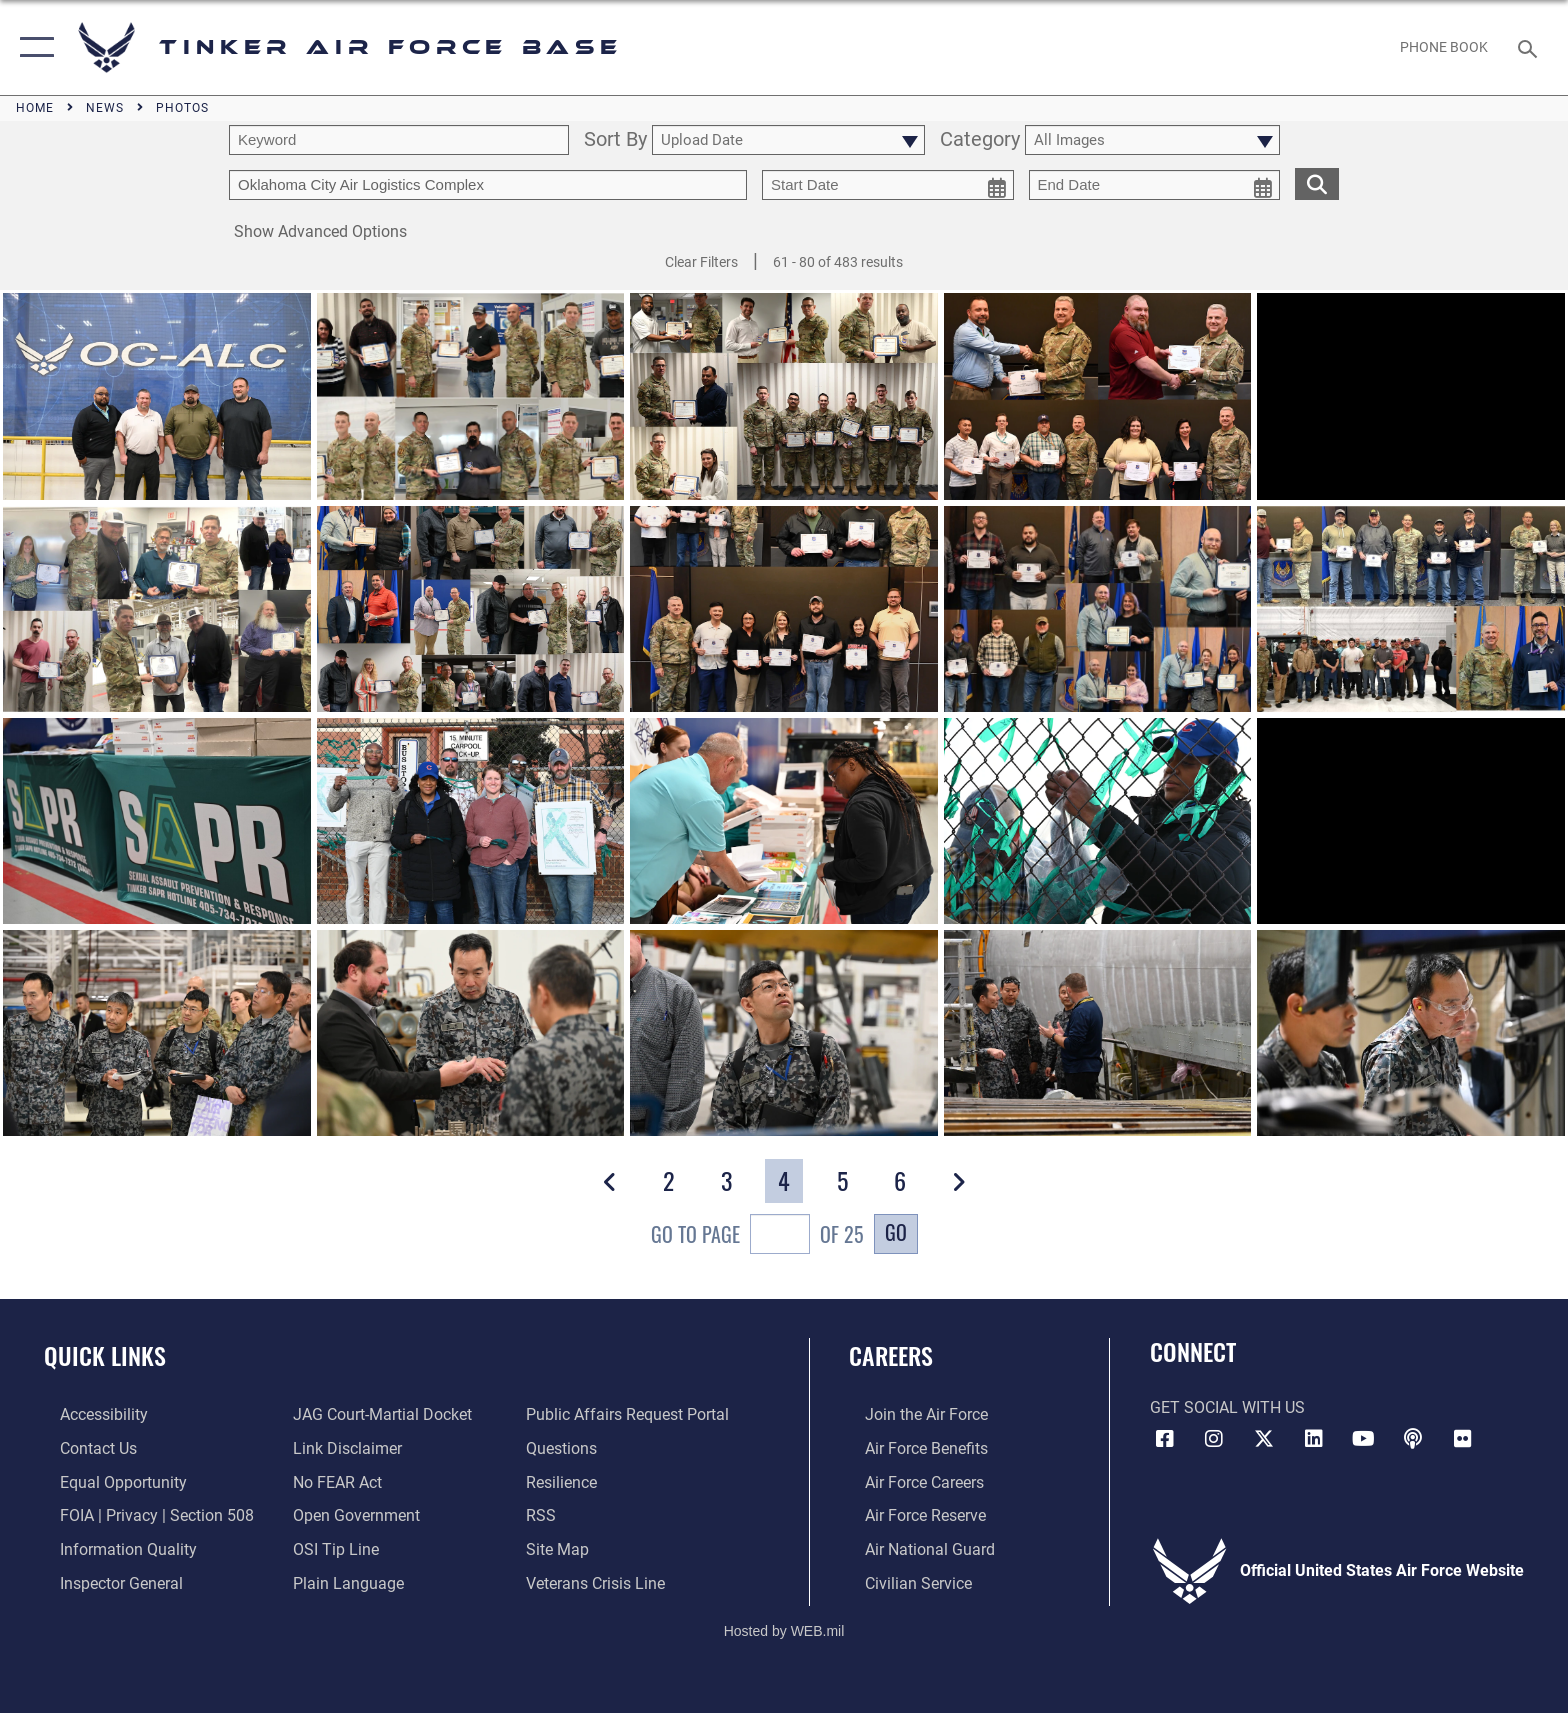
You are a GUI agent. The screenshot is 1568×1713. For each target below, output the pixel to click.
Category (980, 140)
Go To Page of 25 (757, 1236)
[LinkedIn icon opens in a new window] (1314, 1439)
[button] (32, 47)
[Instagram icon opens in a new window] (1214, 1439)
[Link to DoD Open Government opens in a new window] (351, 1514)
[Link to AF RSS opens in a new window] (546, 1514)
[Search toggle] (1530, 47)
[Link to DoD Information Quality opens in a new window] (112, 1547)
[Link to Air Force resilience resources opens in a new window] (566, 1481)
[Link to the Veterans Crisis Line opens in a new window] (600, 1581)
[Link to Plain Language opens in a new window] (343, 1581)
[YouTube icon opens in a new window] (1363, 1439)
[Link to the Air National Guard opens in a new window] (914, 1547)
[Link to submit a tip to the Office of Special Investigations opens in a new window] (331, 1547)
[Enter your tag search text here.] (488, 185)
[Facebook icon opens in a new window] (1165, 1439)
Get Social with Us (1227, 1407)
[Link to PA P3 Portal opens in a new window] (632, 1414)
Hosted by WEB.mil (784, 1628)
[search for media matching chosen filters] (1317, 183)
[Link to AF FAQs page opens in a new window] (566, 1447)
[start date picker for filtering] (888, 185)
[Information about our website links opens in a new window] (342, 1447)
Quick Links (105, 1355)
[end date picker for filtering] (1155, 185)
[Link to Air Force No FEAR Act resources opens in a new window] (332, 1481)
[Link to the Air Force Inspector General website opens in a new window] (105, 1581)
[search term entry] (399, 140)
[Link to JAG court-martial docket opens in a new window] (377, 1414)
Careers (891, 1355)
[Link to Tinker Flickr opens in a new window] (1463, 1439)
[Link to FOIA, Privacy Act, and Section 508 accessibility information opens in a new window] (141, 1514)
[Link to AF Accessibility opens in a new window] (88, 1414)
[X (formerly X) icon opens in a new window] (1264, 1439)
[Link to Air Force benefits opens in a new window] (910, 1447)
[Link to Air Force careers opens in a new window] (908, 1481)
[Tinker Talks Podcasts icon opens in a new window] (1413, 1439)
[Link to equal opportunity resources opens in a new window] (107, 1481)
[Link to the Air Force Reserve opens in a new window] (909, 1514)
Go (896, 1232)
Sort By (615, 140)
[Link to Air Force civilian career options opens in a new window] (902, 1581)
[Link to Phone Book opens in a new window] (1444, 47)
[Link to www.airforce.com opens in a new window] (910, 1414)
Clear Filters (701, 262)
